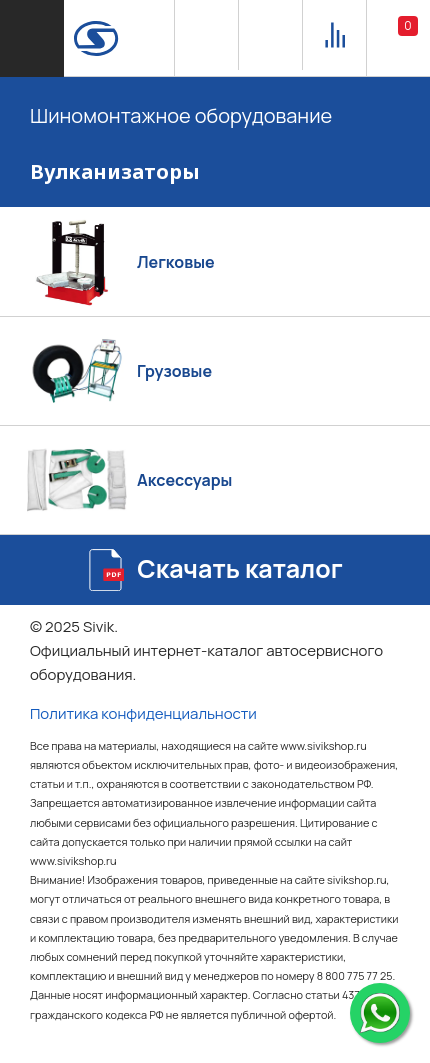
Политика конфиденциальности (143, 713)
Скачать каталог (239, 568)
